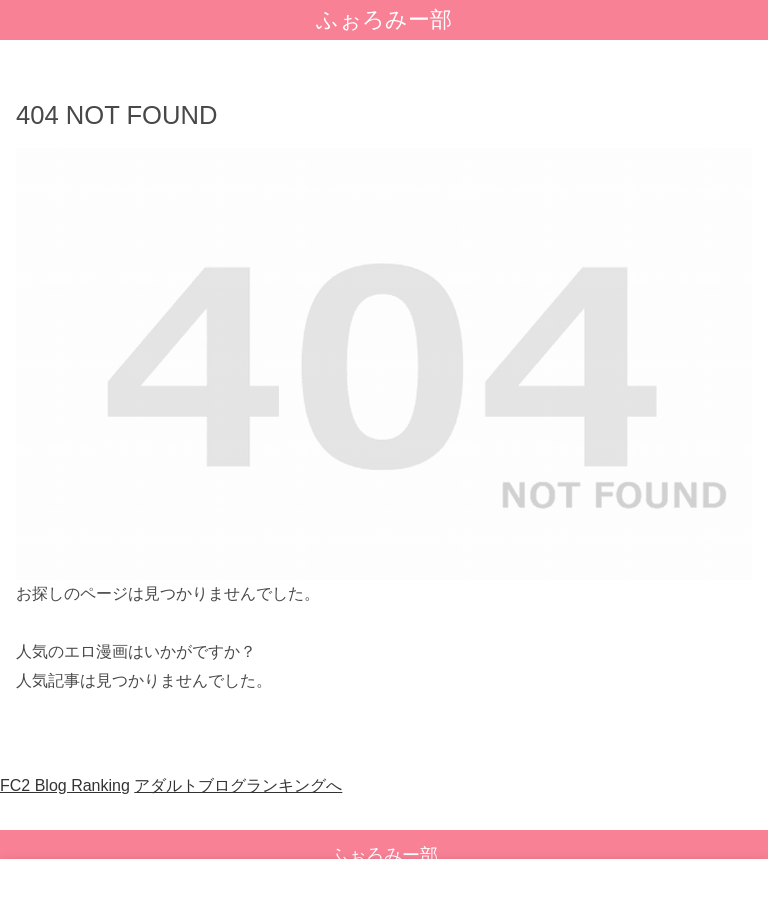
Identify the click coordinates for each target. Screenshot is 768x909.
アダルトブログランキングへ (238, 785)
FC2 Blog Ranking (65, 785)
